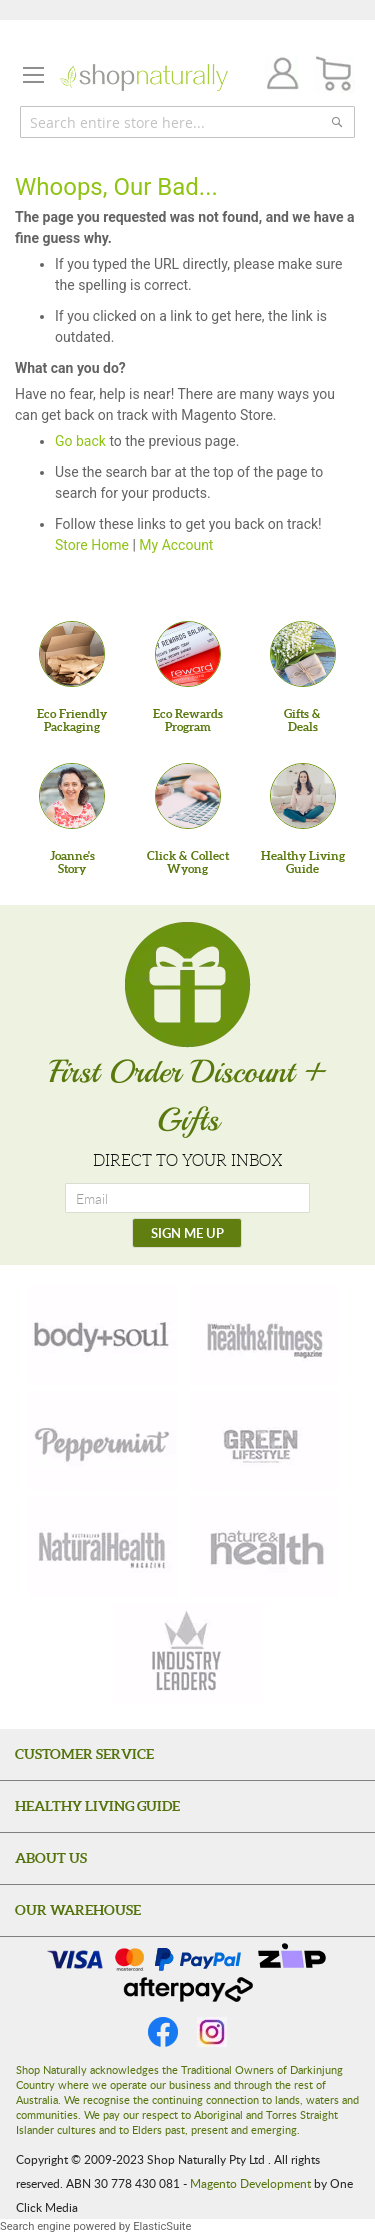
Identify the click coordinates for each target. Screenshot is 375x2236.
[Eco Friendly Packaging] (72, 654)
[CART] (334, 74)
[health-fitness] (264, 1335)
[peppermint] (103, 1441)
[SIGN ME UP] (187, 1233)
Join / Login (277, 76)
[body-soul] (103, 1335)
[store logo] (144, 77)
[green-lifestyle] (264, 1441)
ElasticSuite (162, 2226)
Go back (80, 441)
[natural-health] (103, 1547)
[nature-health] (264, 1547)
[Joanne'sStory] (72, 796)
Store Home (92, 545)
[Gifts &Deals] (303, 654)
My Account (176, 545)
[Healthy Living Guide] (303, 796)
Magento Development (250, 2183)
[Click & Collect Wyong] (188, 796)
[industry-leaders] (188, 1653)
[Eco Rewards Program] (188, 654)
